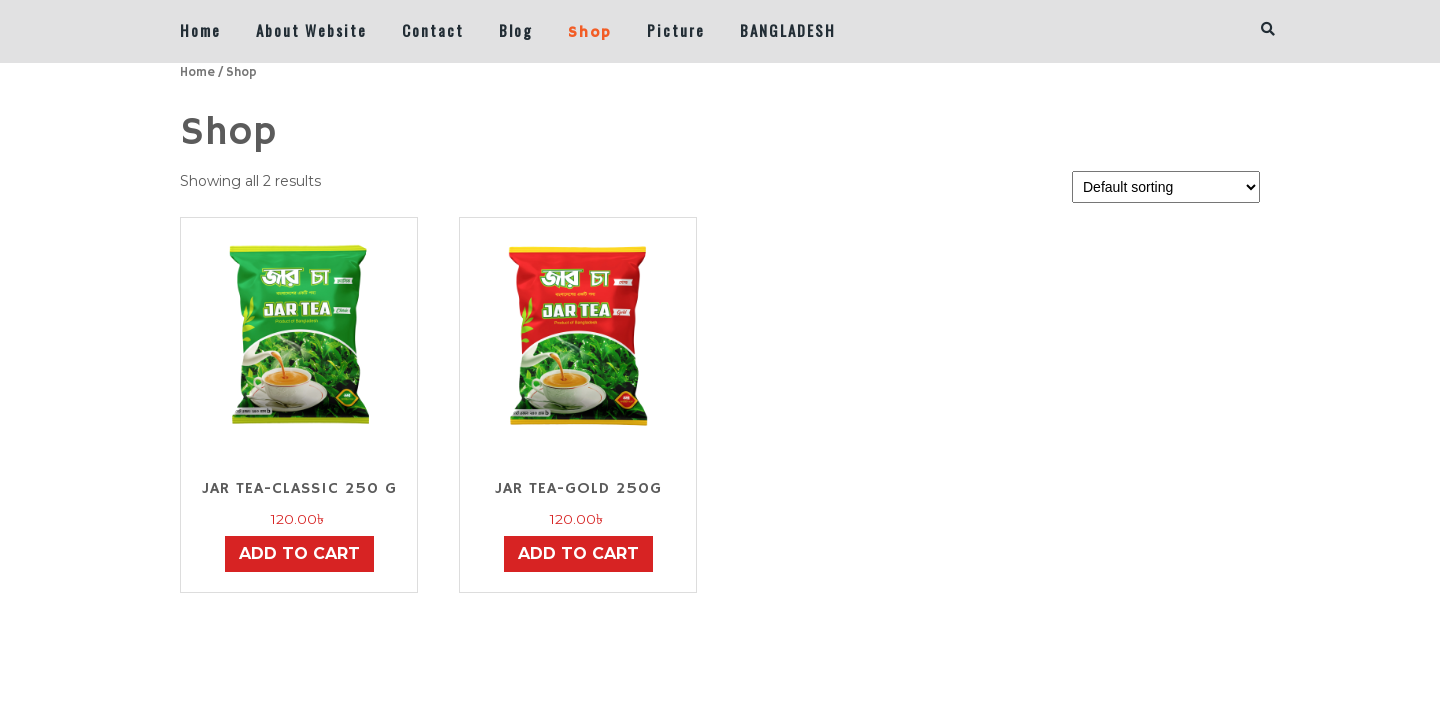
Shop (590, 32)
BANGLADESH (788, 30)
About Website (311, 30)
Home (200, 30)
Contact (433, 30)
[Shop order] (1166, 187)
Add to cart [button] (299, 553)
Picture (676, 30)
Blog (516, 30)
